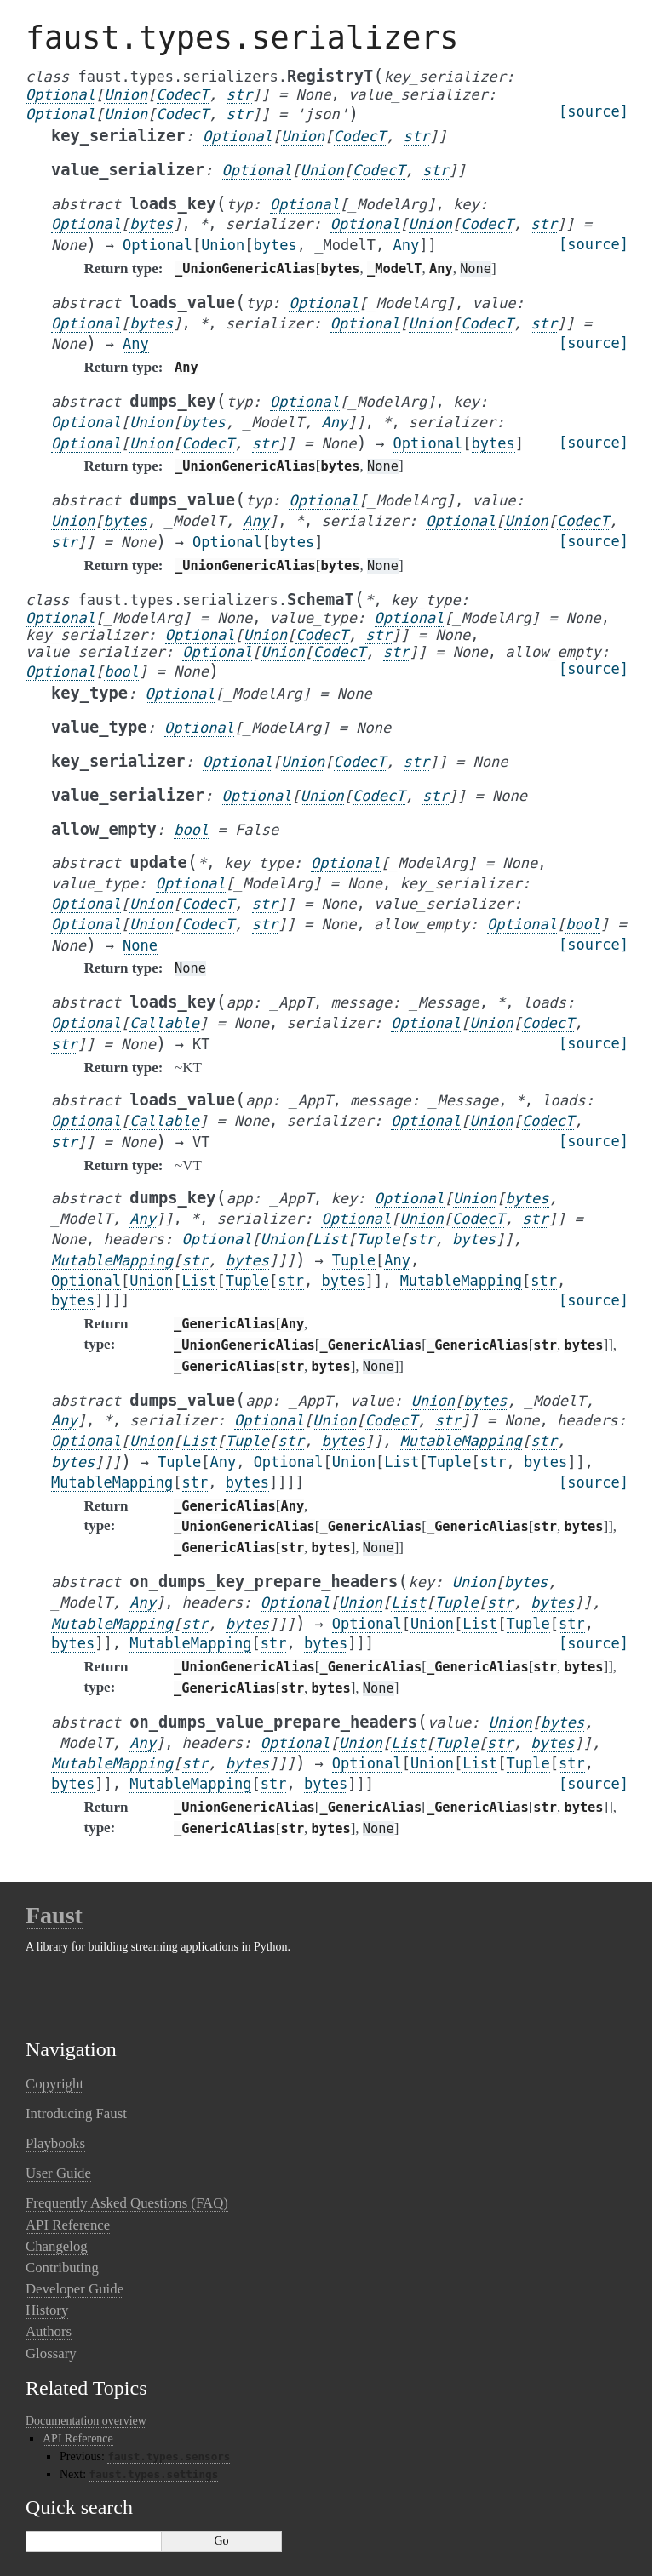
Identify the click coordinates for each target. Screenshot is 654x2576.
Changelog (57, 2246)
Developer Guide (74, 2289)
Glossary (51, 2353)
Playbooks (55, 2143)
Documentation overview (86, 2420)
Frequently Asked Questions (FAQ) (127, 2203)
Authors (49, 2331)
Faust (54, 1915)
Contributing (62, 2267)
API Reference (68, 2225)
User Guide (58, 2173)
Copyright (54, 2084)
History (47, 2310)
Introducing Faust (76, 2113)
